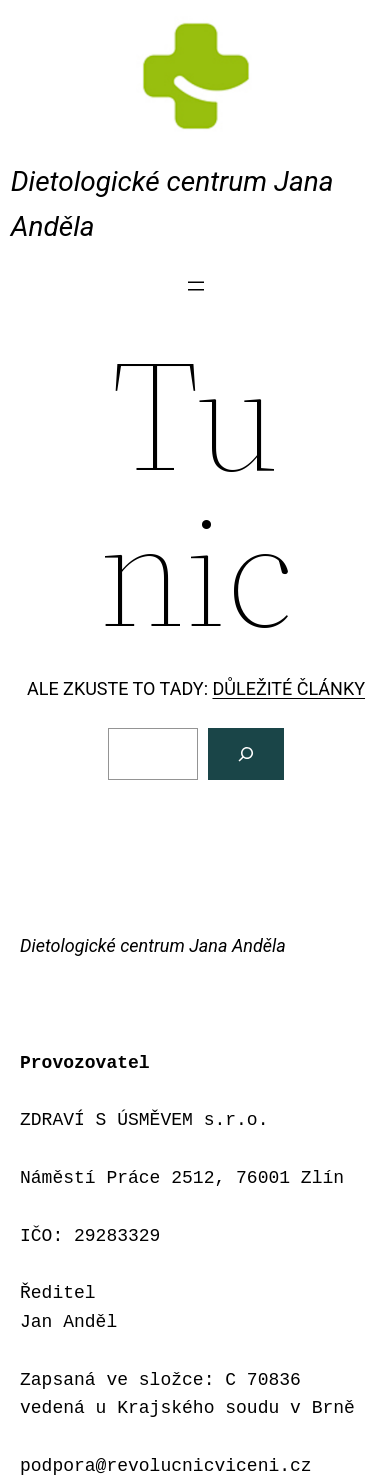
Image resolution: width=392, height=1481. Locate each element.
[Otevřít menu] (196, 286)
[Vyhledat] (246, 754)
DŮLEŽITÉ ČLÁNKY (288, 688)
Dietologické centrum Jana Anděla (153, 945)
